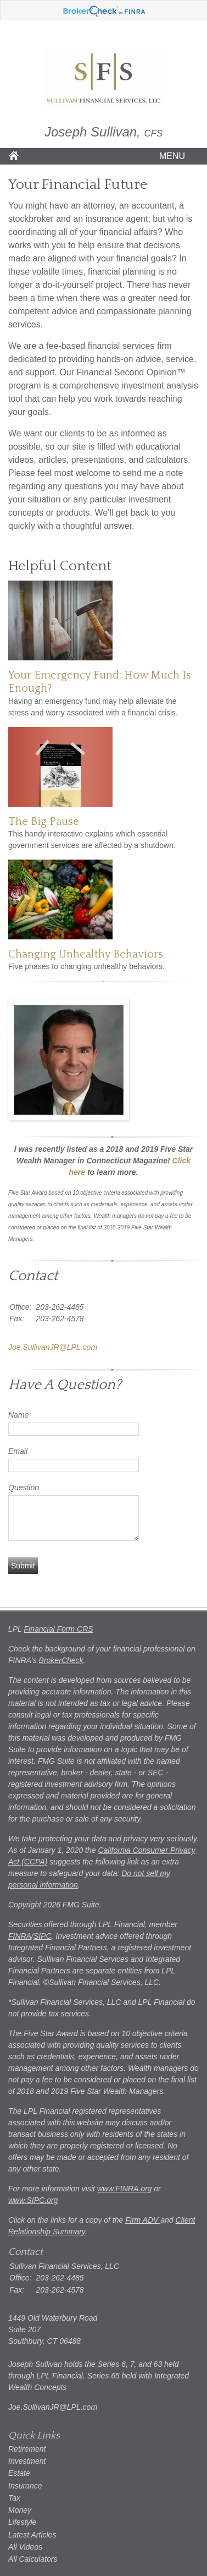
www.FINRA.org (124, 2188)
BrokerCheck (61, 1660)
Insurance (25, 2485)
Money (19, 2510)
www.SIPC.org (33, 2200)
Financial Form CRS (58, 1629)
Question (23, 1487)
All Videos (25, 2546)
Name (18, 1414)
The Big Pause (43, 822)
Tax (14, 2497)
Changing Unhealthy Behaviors (85, 954)
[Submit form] (23, 1565)
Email (17, 1451)
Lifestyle (22, 2522)
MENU (169, 156)
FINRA (19, 1936)
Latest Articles (32, 2534)
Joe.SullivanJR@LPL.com (52, 1347)
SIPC (42, 1936)
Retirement (27, 2448)
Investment (27, 2461)
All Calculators (32, 2559)
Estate (19, 2473)
